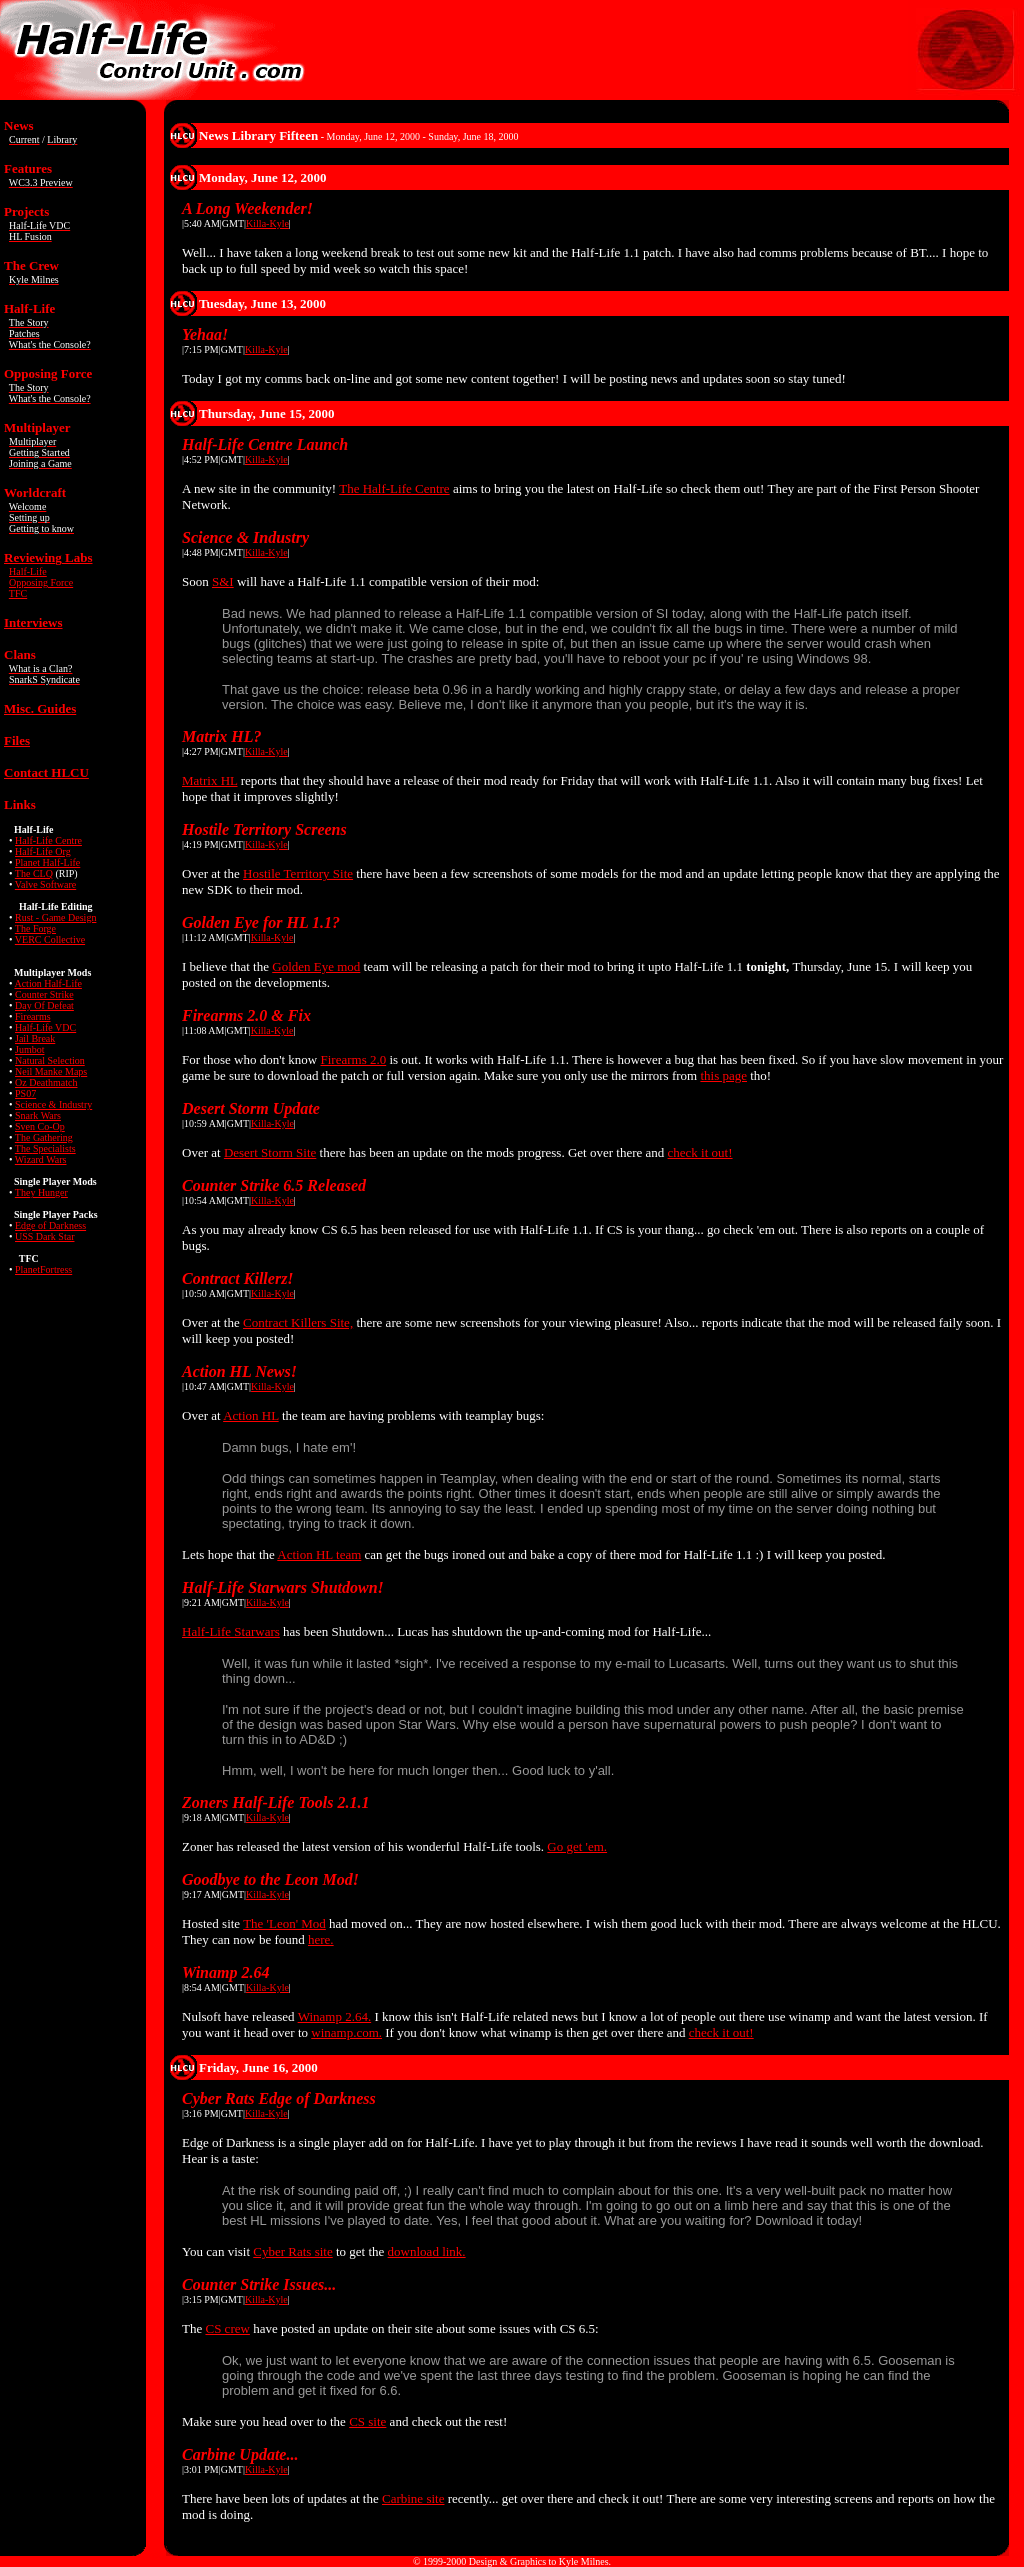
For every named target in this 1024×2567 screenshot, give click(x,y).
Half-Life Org (43, 851)
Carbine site (413, 2498)
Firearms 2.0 (353, 1059)
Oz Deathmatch (46, 1082)
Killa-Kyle (267, 223)
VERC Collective (50, 939)
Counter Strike (44, 994)
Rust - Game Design (55, 917)
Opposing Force (41, 582)
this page (723, 1075)
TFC (18, 593)
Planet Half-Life (47, 862)
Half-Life (28, 571)
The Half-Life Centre (394, 488)
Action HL (250, 1415)
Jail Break (35, 1038)
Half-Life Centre (48, 840)
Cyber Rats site (292, 2251)
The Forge (35, 928)
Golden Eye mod (316, 966)
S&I (223, 581)
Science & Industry (53, 1104)
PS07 (25, 1093)
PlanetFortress (43, 1269)
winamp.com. (346, 2032)
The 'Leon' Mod (284, 1923)
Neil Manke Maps (51, 1071)
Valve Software (45, 884)
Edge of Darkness (50, 1225)
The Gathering (44, 1137)
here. (321, 1939)
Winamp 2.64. (335, 2016)
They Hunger (41, 1192)
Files (17, 740)
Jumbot (29, 1049)
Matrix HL (209, 780)
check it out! (700, 1152)
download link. (427, 2251)
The (45, 1148)
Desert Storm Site (270, 1152)
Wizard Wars (41, 1159)
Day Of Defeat (44, 1005)
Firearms (33, 1016)
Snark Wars (38, 1115)
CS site (367, 2421)
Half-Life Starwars (231, 1631)
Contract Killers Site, (298, 1322)
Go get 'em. (577, 1846)
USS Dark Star (44, 1236)
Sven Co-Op (40, 1126)
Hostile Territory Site (298, 873)
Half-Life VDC (45, 1027)
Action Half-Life (47, 983)
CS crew (227, 2328)
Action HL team (319, 1554)
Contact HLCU (46, 772)
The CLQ (34, 873)
